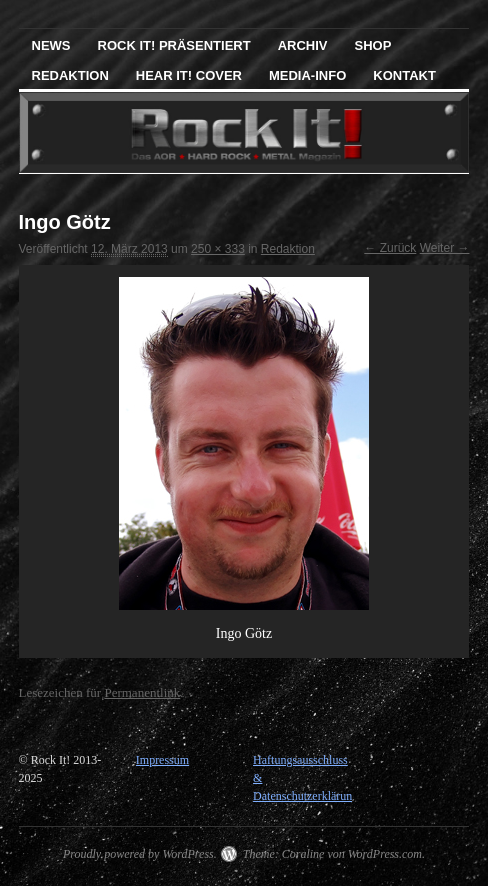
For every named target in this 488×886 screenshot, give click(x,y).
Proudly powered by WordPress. (140, 854)
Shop (373, 45)
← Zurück (390, 248)
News (51, 45)
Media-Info (307, 75)
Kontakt (404, 75)
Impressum (162, 760)
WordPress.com (385, 854)
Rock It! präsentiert (174, 45)
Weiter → (445, 248)
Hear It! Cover (189, 75)
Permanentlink (142, 692)
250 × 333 (218, 249)
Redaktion (70, 75)
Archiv (303, 45)
